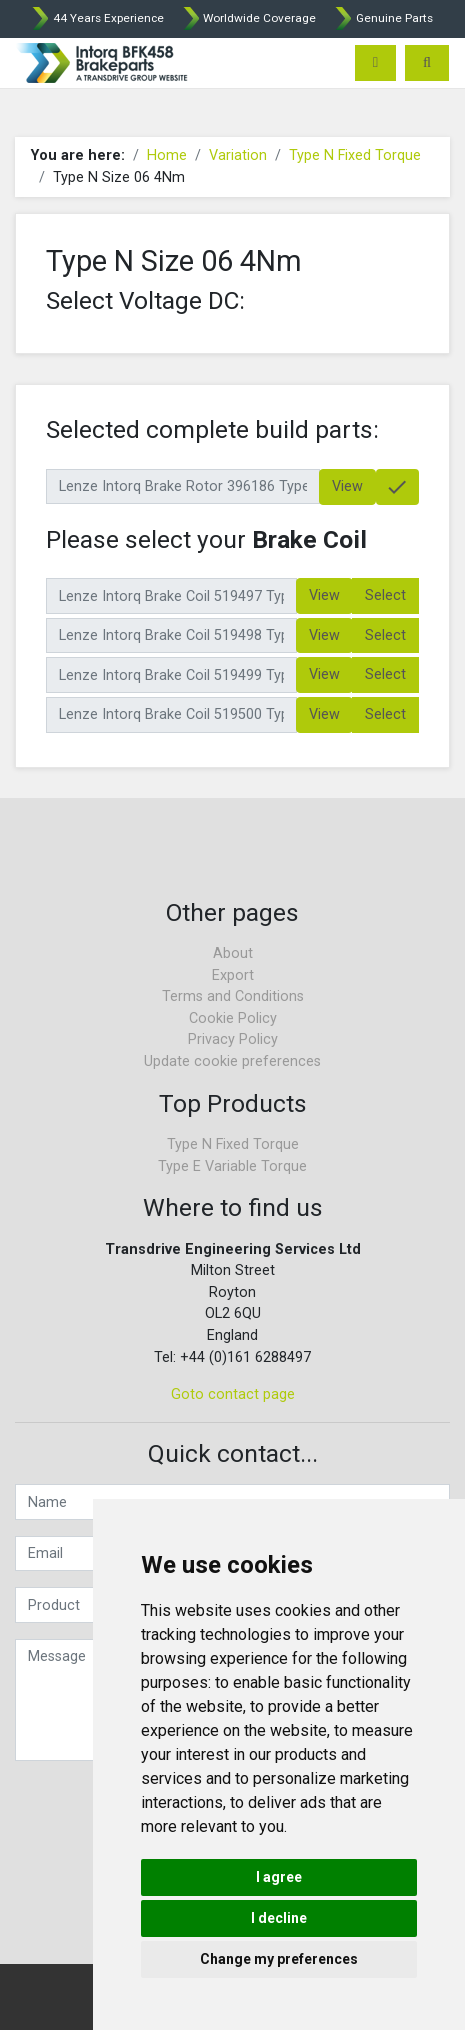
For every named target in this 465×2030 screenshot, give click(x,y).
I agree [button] (279, 1877)
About (233, 953)
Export (233, 975)
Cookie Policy (233, 1018)
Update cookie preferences (232, 1061)
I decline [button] (279, 1918)
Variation (238, 155)
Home (167, 155)
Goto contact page (233, 1394)
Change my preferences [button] (279, 1959)
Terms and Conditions (233, 996)
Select (385, 595)
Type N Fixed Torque (355, 155)
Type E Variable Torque (232, 1166)
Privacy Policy (233, 1039)
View (347, 486)
